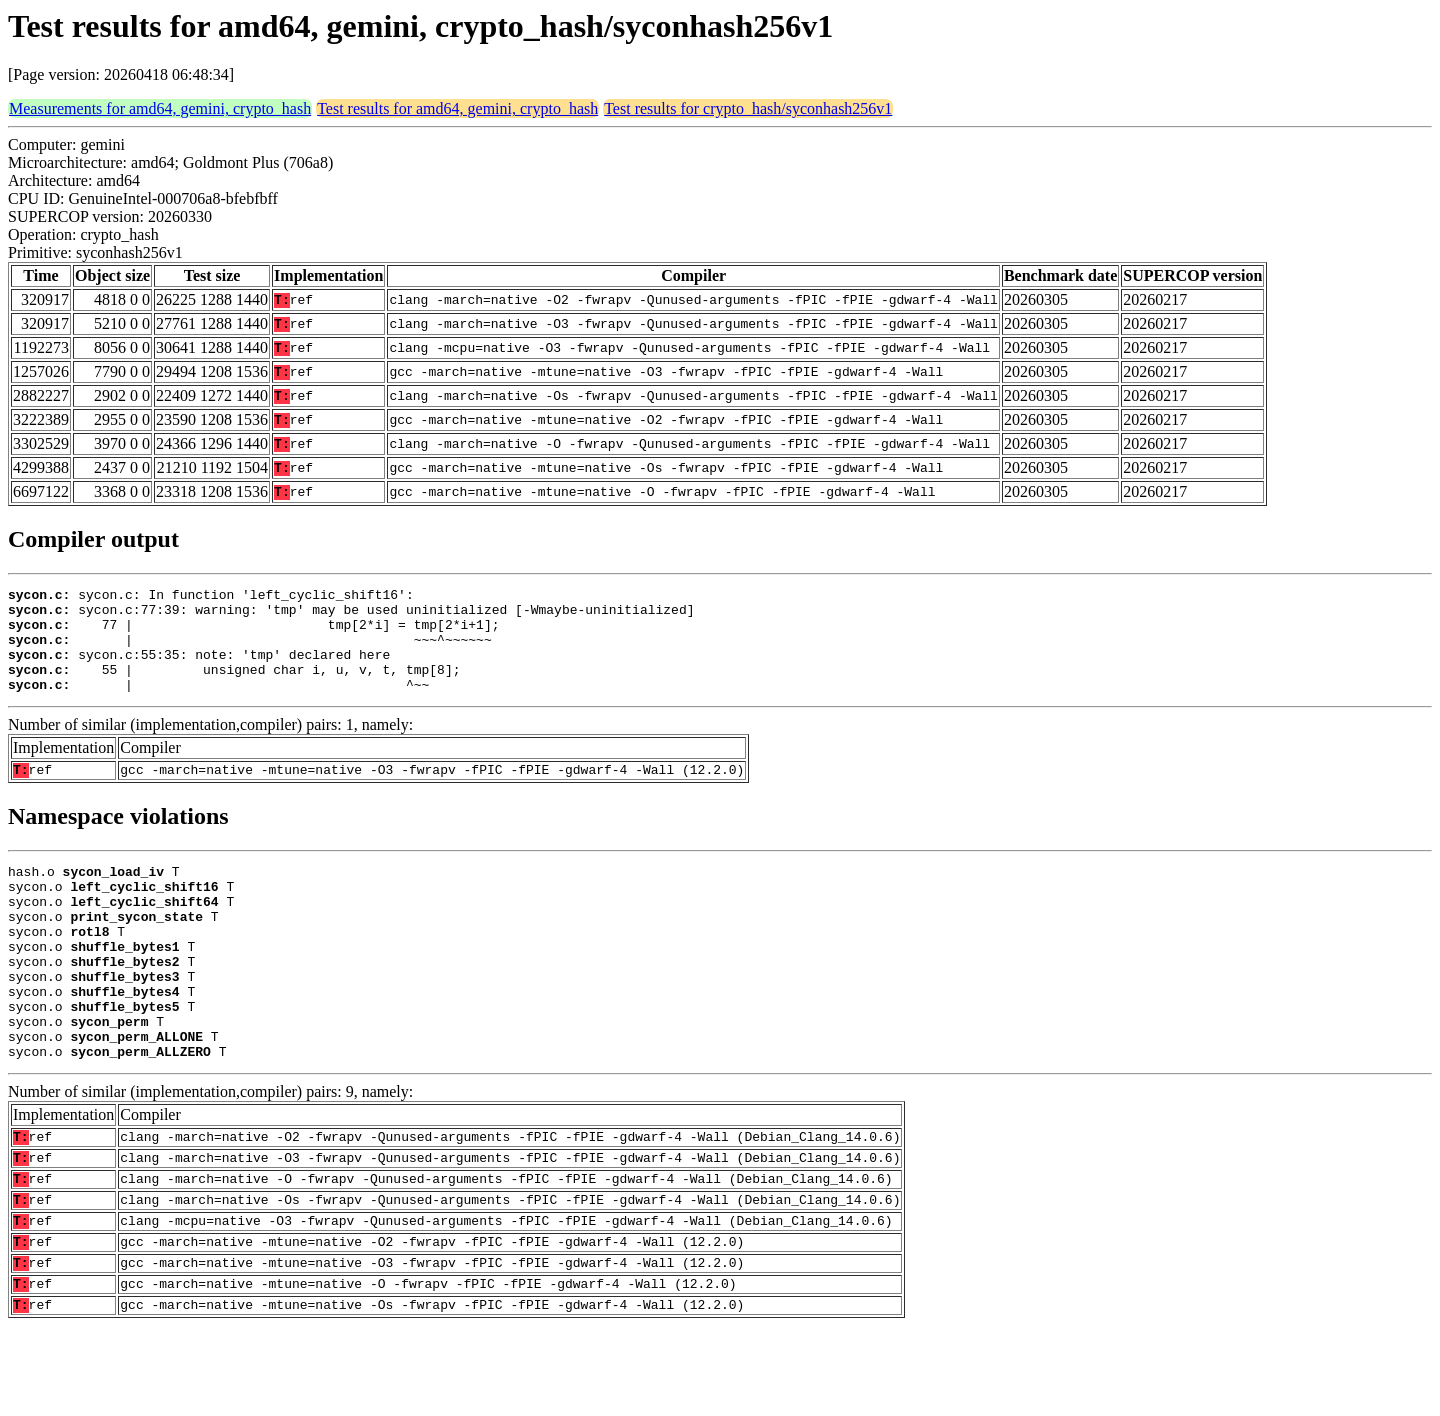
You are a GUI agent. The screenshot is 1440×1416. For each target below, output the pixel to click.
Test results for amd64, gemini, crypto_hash (457, 108)
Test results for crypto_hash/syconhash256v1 (748, 108)
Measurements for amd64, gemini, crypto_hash (160, 108)
